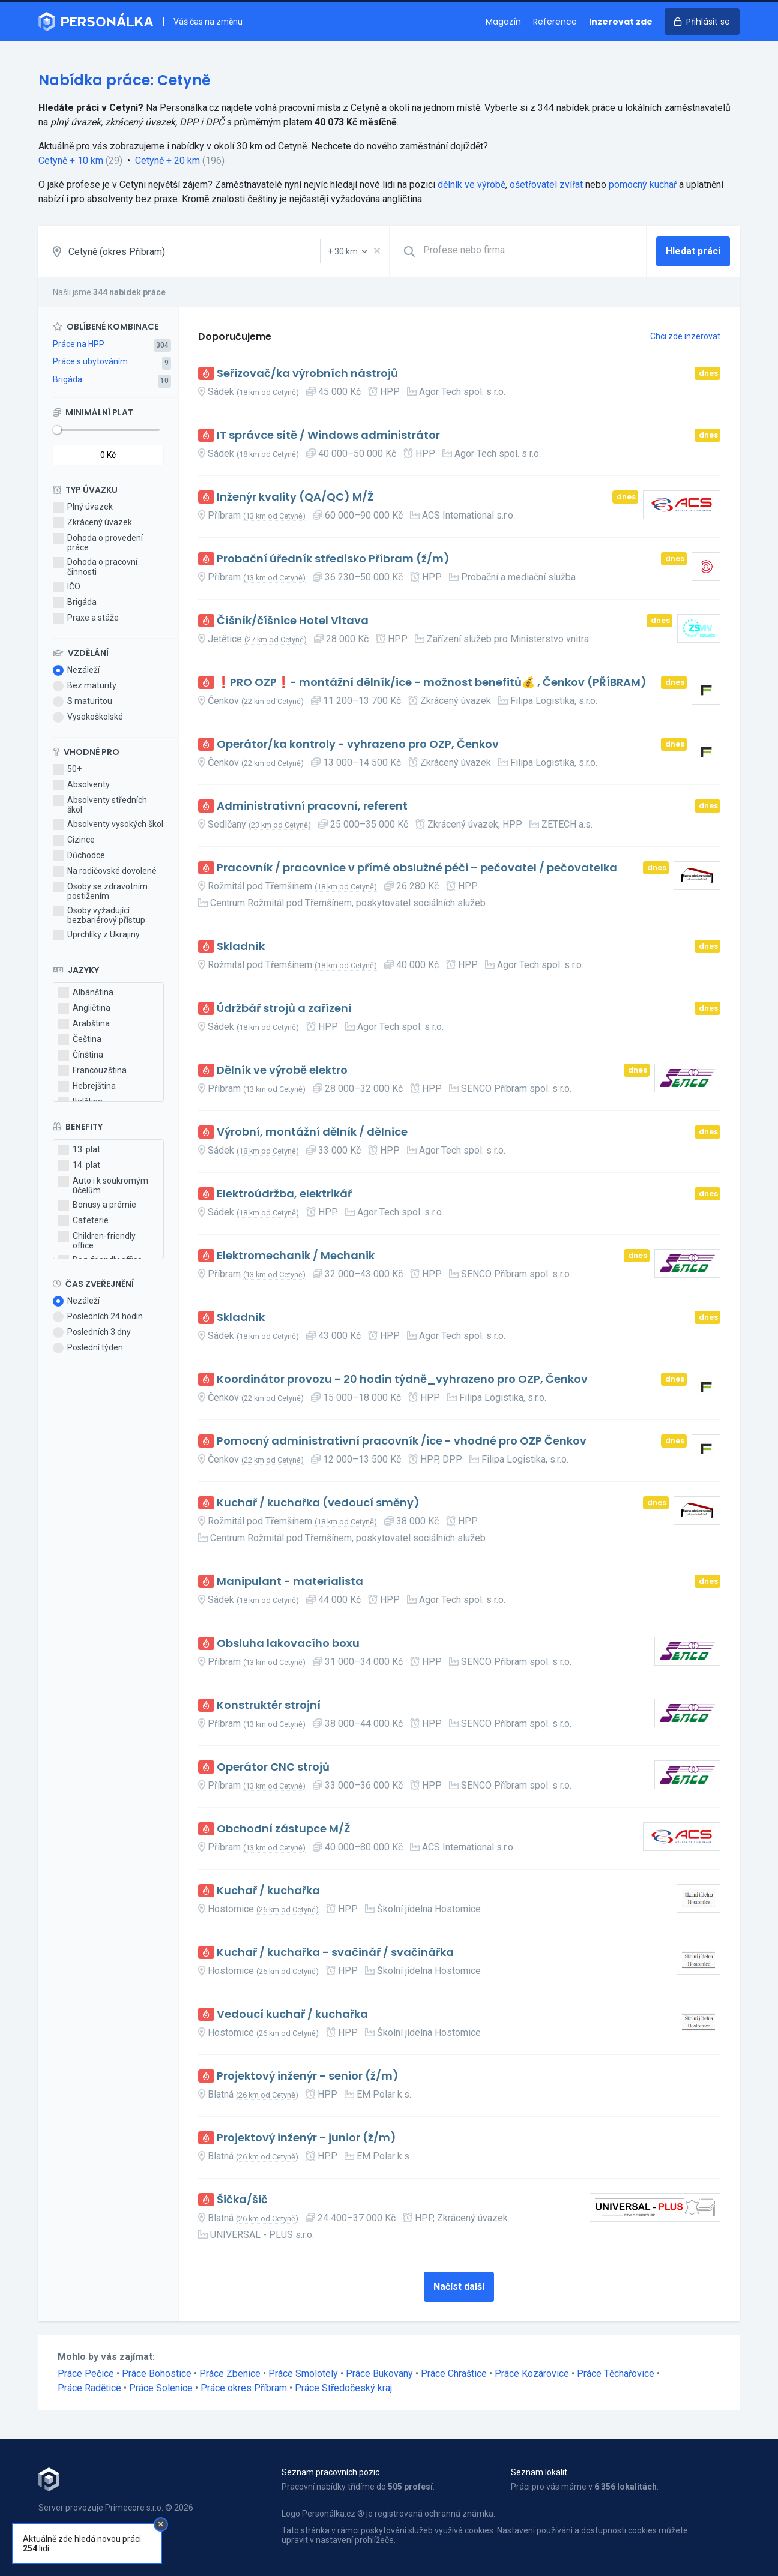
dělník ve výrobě (471, 184)
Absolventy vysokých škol (108, 824)
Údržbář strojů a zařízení (284, 1008)
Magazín (503, 22)
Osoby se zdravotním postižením (100, 891)
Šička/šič (242, 2200)
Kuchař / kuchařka (268, 1891)
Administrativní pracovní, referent (312, 806)
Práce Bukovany (379, 2373)
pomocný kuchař (643, 184)
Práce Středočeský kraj (343, 2388)
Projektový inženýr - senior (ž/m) (308, 2076)
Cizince (74, 840)
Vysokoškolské (88, 717)
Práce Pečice (86, 2373)
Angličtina (84, 1008)
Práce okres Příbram (244, 2388)
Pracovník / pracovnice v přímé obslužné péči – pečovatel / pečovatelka (417, 868)
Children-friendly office (97, 1240)
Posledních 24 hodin (98, 1316)
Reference (555, 22)
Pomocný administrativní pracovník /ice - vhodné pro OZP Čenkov (402, 1441)
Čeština (79, 1039)
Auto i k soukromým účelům (103, 1185)
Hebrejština (87, 1086)
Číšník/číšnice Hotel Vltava (293, 621)
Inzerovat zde (621, 22)
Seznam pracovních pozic (330, 2472)
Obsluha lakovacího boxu (288, 1643)
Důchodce (79, 855)
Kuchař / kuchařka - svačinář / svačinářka (335, 1952)
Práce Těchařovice (615, 2373)
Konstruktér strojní (269, 1705)
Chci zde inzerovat (685, 336)
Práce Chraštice (454, 2373)
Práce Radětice (89, 2388)
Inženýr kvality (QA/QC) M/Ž (295, 497)
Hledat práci (693, 251)
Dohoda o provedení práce (98, 542)
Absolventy (81, 785)
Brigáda (67, 379)
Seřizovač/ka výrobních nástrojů (307, 373)
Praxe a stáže (86, 618)
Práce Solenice (161, 2388)
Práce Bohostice (156, 2373)
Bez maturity (84, 686)
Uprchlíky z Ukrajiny (96, 935)
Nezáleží (76, 670)
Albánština (85, 992)
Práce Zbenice (230, 2373)
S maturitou (82, 701)
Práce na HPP (78, 344)
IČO (66, 587)
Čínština (80, 1055)
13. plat (79, 1150)
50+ (67, 769)
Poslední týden (88, 1348)
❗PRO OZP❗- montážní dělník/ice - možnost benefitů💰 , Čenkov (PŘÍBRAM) (432, 682)
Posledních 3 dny (92, 1332)
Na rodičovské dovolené (105, 871)
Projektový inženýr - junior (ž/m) (306, 2138)
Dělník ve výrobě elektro (282, 1070)
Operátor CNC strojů (273, 1767)
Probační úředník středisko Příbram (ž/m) (333, 559)
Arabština (84, 1024)
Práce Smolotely (303, 2373)
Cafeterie (83, 1220)
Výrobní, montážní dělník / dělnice (312, 1132)
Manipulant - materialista (290, 1581)
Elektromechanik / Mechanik (296, 1256)
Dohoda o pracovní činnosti (95, 566)
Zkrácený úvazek (92, 522)
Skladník (241, 946)
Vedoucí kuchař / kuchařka (292, 2014)
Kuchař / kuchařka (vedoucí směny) (318, 1503)
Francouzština (92, 1070)
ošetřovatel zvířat (546, 184)
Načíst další (458, 2286)
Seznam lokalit (539, 2472)
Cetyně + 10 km (70, 160)
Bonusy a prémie (97, 1205)
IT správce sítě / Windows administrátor (328, 435)
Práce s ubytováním (90, 361)
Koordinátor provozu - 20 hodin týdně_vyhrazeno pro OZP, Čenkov (402, 1379)
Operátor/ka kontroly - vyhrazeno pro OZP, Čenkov (358, 744)
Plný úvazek (83, 507)
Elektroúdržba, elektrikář (284, 1194)
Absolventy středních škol (100, 804)
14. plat (79, 1165)
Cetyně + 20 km (167, 160)
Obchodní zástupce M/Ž (283, 1829)
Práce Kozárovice (532, 2373)
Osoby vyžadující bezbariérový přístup (99, 915)
